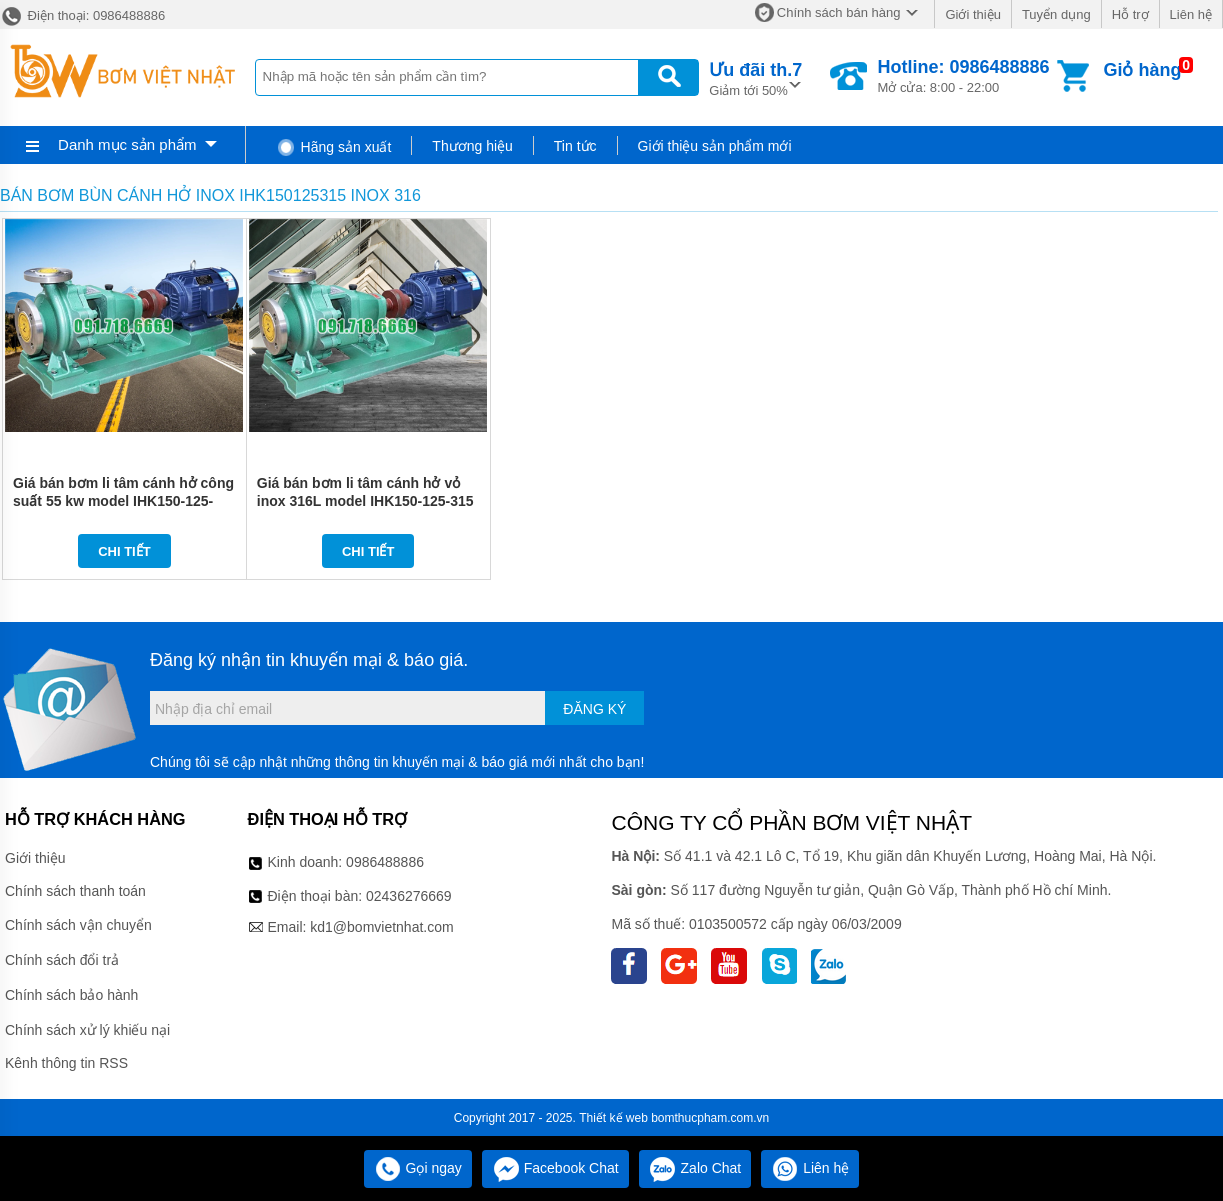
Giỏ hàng (1142, 70)
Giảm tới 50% (755, 77)
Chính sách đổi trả (62, 960)
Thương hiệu (472, 146)
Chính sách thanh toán (75, 891)
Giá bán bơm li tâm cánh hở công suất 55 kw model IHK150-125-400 (123, 501)
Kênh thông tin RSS (66, 1063)
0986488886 (385, 862)
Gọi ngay (418, 1168)
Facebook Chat (555, 1168)
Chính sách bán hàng (839, 12)
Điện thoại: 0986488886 (82, 15)
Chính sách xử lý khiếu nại (87, 1030)
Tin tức (575, 146)
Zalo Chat (695, 1168)
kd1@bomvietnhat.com (381, 927)
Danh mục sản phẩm (127, 144)
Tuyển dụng (1056, 14)
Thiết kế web (613, 1118)
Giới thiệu (972, 14)
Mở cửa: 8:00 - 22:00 (963, 76)
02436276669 (409, 896)
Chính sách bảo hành (71, 995)
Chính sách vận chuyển (78, 925)
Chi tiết (124, 551)
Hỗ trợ (1130, 14)
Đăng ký (594, 709)
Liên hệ (1191, 14)
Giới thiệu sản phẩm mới (715, 146)
